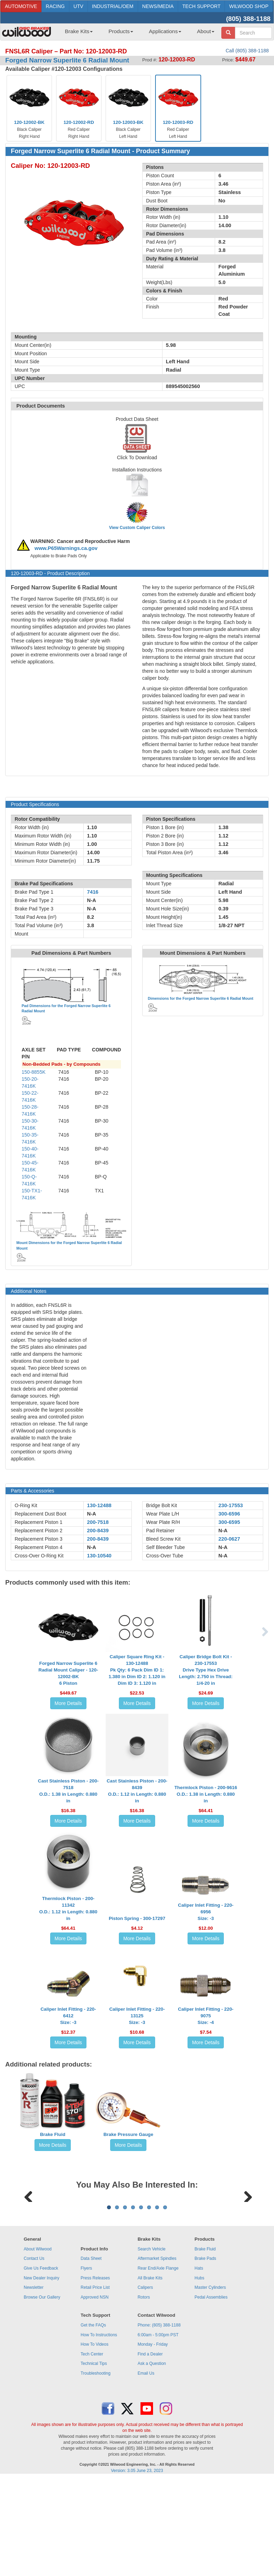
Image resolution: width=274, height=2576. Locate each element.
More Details (68, 1703)
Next (245, 2238)
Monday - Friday (153, 2430)
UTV (78, 6)
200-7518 (98, 1522)
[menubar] (137, 33)
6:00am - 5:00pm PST (158, 2421)
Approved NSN (94, 2383)
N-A (91, 1514)
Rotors (144, 2383)
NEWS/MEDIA (158, 6)
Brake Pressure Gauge (128, 2134)
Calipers (145, 2374)
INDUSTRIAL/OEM (113, 6)
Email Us (146, 2459)
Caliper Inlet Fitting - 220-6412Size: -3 (68, 2016)
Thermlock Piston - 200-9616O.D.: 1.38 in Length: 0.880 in (205, 1794)
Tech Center (92, 2440)
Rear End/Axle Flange (158, 2354)
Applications (165, 31)
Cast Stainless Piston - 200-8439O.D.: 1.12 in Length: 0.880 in (137, 1790)
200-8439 (98, 1530)
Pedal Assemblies (211, 2383)
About (205, 31)
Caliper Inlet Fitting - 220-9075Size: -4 (206, 2016)
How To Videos (94, 2430)
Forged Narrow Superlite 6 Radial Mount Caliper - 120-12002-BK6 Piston (68, 1673)
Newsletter (34, 2374)
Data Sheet (91, 2345)
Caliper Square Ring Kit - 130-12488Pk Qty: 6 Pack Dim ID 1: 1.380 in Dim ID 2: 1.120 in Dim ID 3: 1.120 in (137, 1670)
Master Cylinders (210, 2374)
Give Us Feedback (41, 2354)
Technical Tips (94, 2450)
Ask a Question (152, 2450)
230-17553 (231, 1505)
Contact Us (34, 2345)
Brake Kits (79, 31)
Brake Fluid (53, 2134)
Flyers (86, 2354)
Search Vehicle (152, 2335)
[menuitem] (76, 33)
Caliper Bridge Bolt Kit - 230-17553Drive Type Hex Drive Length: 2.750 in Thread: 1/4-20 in (206, 1670)
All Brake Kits (150, 2364)
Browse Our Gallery (42, 2383)
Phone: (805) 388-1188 (159, 2411)
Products (120, 31)
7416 (93, 892)
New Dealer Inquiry (41, 2364)
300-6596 (229, 1514)
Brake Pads (205, 2345)
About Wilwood (38, 2335)
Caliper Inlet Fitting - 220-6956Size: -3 (206, 1912)
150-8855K (34, 1072)
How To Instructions (99, 2421)
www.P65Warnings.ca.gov (66, 548)
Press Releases (95, 2364)
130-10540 (99, 1555)
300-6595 (229, 1522)
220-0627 (229, 1539)
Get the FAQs (93, 2411)
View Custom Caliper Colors (137, 527)
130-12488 (99, 1505)
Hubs (199, 2364)
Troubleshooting (96, 2459)
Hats (199, 2354)
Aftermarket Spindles (157, 2345)
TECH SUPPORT (201, 6)
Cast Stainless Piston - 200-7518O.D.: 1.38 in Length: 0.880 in (68, 1790)
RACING (55, 6)
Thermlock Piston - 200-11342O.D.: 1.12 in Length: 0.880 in (68, 1908)
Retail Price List (95, 2374)
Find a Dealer (150, 2440)
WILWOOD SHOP (248, 6)
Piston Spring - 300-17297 (137, 1918)
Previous (29, 2238)
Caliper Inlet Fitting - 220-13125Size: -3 (137, 2016)
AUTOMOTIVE (21, 6)
